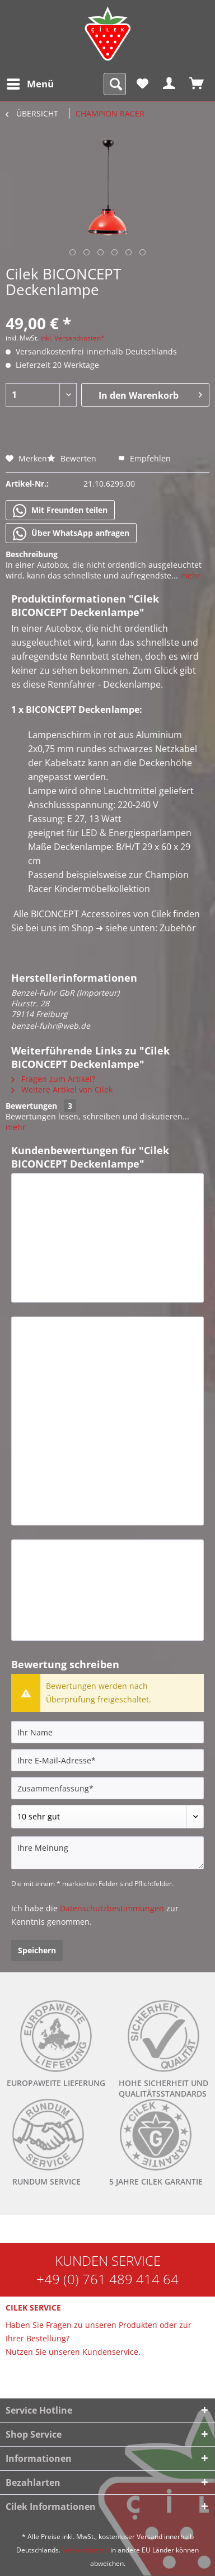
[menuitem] (29, 84)
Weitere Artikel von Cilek (62, 1089)
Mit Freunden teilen (60, 510)
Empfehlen (144, 458)
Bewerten (73, 458)
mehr (189, 575)
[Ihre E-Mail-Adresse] (107, 1760)
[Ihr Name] (107, 1732)
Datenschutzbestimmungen (112, 1908)
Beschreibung (32, 554)
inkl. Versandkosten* (72, 338)
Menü (30, 82)
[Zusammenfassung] (107, 1788)
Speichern (37, 1950)
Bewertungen (31, 1105)
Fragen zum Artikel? (53, 1079)
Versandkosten (85, 2550)
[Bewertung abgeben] (107, 1816)
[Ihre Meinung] (107, 1852)
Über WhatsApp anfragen (71, 533)
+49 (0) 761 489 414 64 (107, 2279)
